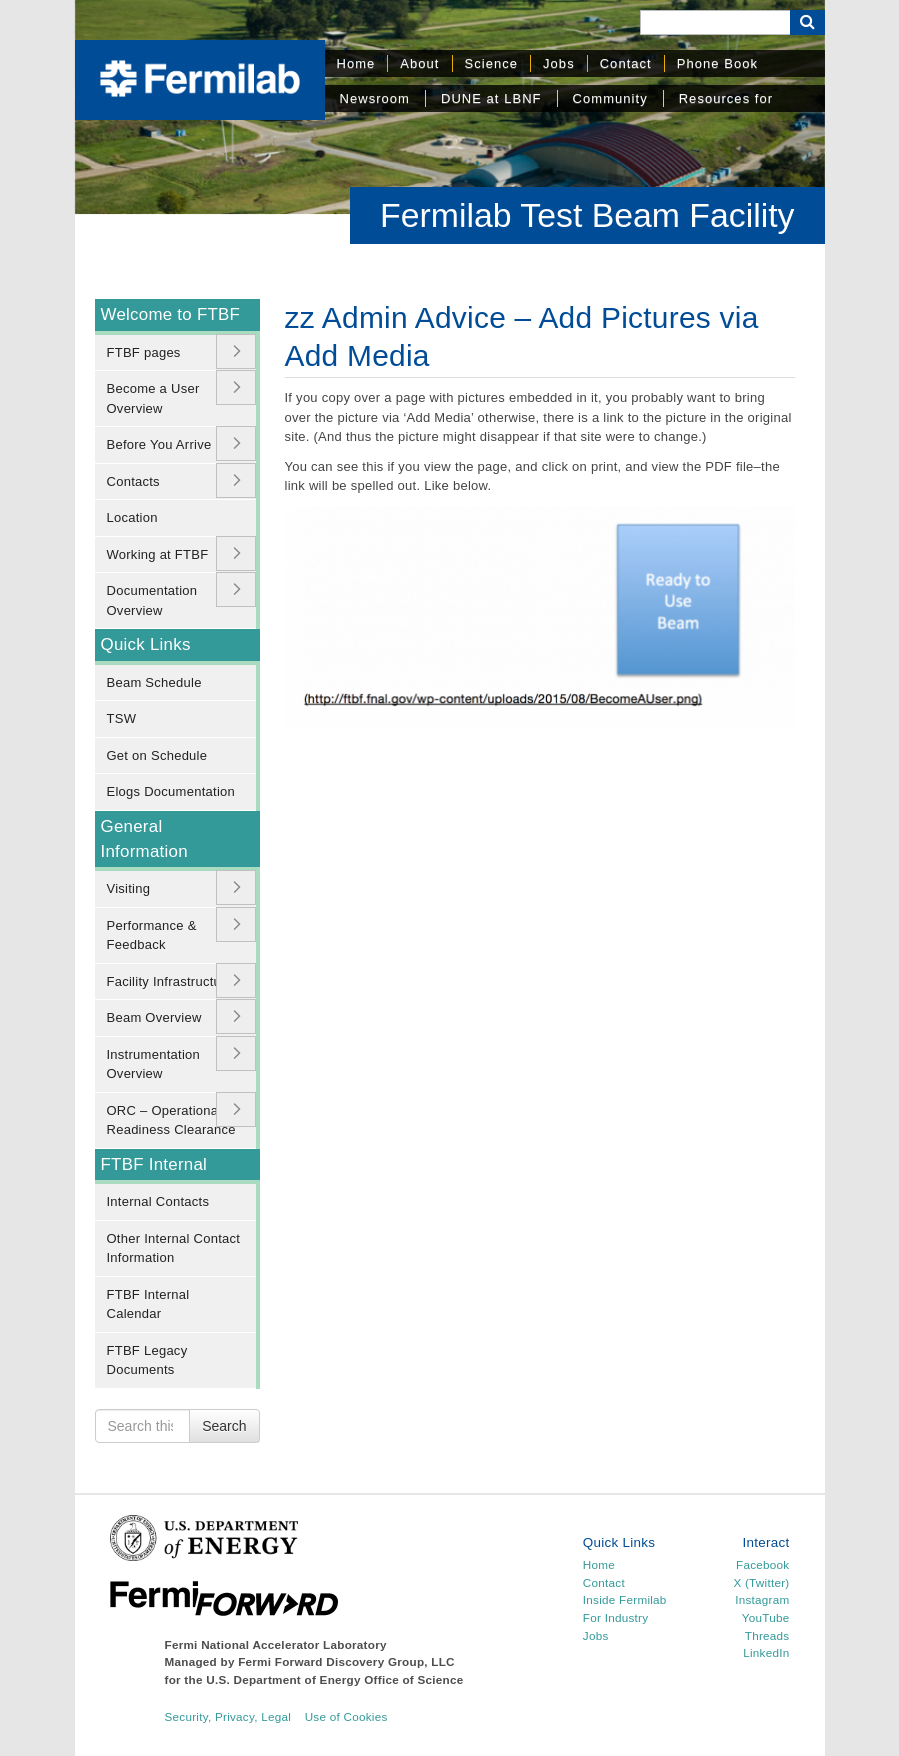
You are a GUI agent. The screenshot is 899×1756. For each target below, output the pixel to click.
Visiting (129, 888)
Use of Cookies (346, 1716)
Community (610, 98)
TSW (122, 718)
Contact (626, 63)
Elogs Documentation (171, 791)
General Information (144, 839)
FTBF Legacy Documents (147, 1360)
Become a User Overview (153, 398)
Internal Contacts (158, 1201)
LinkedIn (766, 1652)
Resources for (726, 98)
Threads (767, 1635)
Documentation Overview (152, 600)
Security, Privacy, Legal (228, 1716)
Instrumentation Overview (154, 1064)
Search (224, 1426)
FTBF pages (144, 352)
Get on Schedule (157, 755)
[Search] (715, 22)
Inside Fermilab (625, 1599)
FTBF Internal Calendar (148, 1304)
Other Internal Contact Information (174, 1248)
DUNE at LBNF (491, 98)
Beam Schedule (154, 682)
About (419, 63)
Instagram (762, 1599)
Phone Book (717, 63)
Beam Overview (154, 1017)
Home (356, 63)
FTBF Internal (154, 1164)
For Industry (615, 1617)
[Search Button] (807, 22)
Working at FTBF (158, 554)
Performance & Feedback (152, 935)
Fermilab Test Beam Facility (587, 215)
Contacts (133, 481)
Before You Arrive (159, 444)
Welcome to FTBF (171, 314)
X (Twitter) (761, 1582)
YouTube (766, 1617)
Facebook (762, 1564)
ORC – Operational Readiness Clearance (171, 1120)
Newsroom (375, 98)
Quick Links (146, 644)
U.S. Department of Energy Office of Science (334, 1679)
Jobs (559, 63)
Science (492, 63)
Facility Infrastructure (170, 981)
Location (132, 517)
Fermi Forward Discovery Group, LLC (346, 1661)
